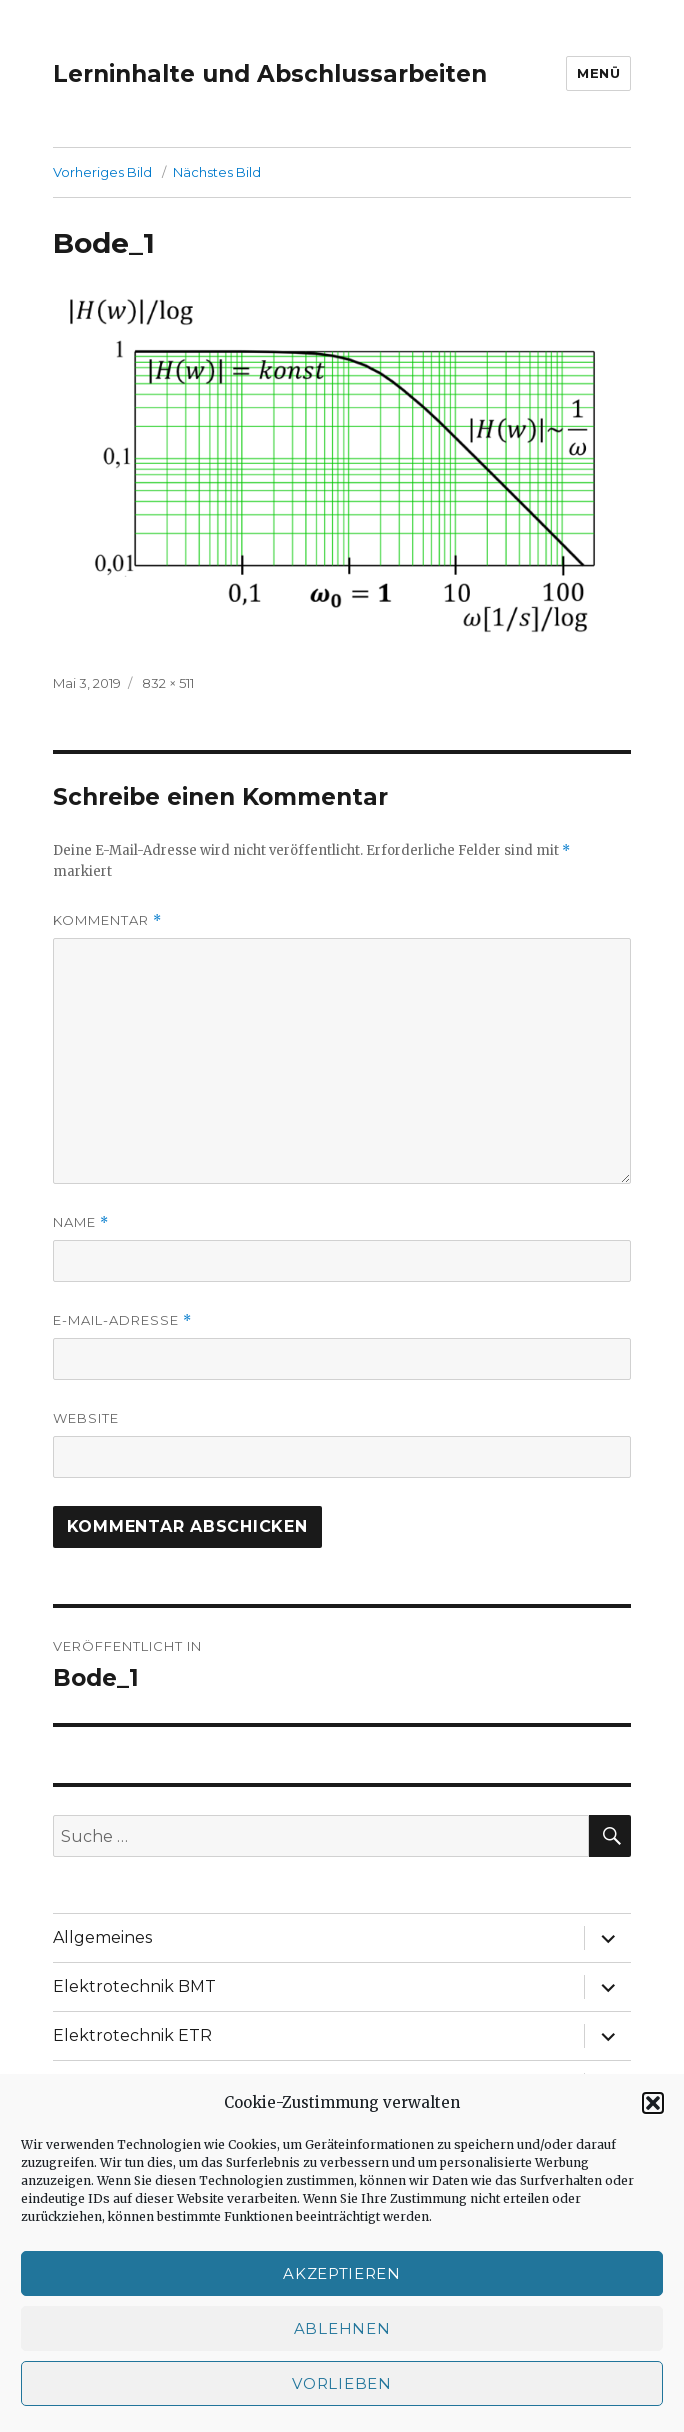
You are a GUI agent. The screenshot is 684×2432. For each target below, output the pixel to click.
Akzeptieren (342, 2273)
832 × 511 (168, 683)
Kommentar (107, 920)
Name (81, 1222)
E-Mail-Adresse (122, 1320)
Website (86, 1418)
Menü (598, 73)
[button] (653, 2103)
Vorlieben (341, 2383)
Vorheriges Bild (102, 172)
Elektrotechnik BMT (134, 1986)
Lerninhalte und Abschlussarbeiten (270, 74)
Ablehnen (342, 2328)
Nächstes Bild (217, 172)
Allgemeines (102, 1937)
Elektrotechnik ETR (132, 2035)
